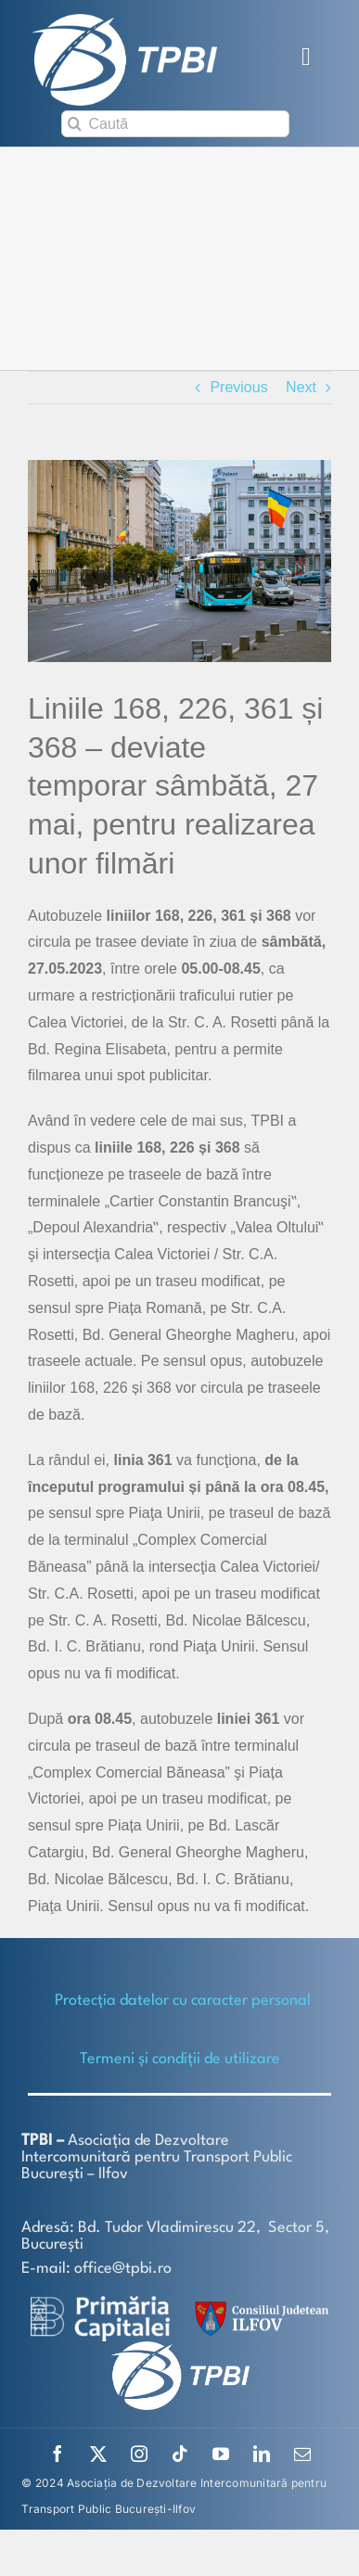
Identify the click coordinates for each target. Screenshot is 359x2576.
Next (301, 387)
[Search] (74, 123)
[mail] (302, 2453)
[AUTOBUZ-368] (179, 561)
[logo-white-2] (100, 2303)
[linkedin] (261, 2453)
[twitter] (98, 2453)
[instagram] (139, 2453)
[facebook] (57, 2453)
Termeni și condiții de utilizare (180, 2059)
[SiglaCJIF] (258, 2306)
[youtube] (221, 2453)
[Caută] (175, 123)
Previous (238, 387)
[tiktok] (180, 2453)
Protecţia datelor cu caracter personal (183, 2001)
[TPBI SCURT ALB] (124, 21)
